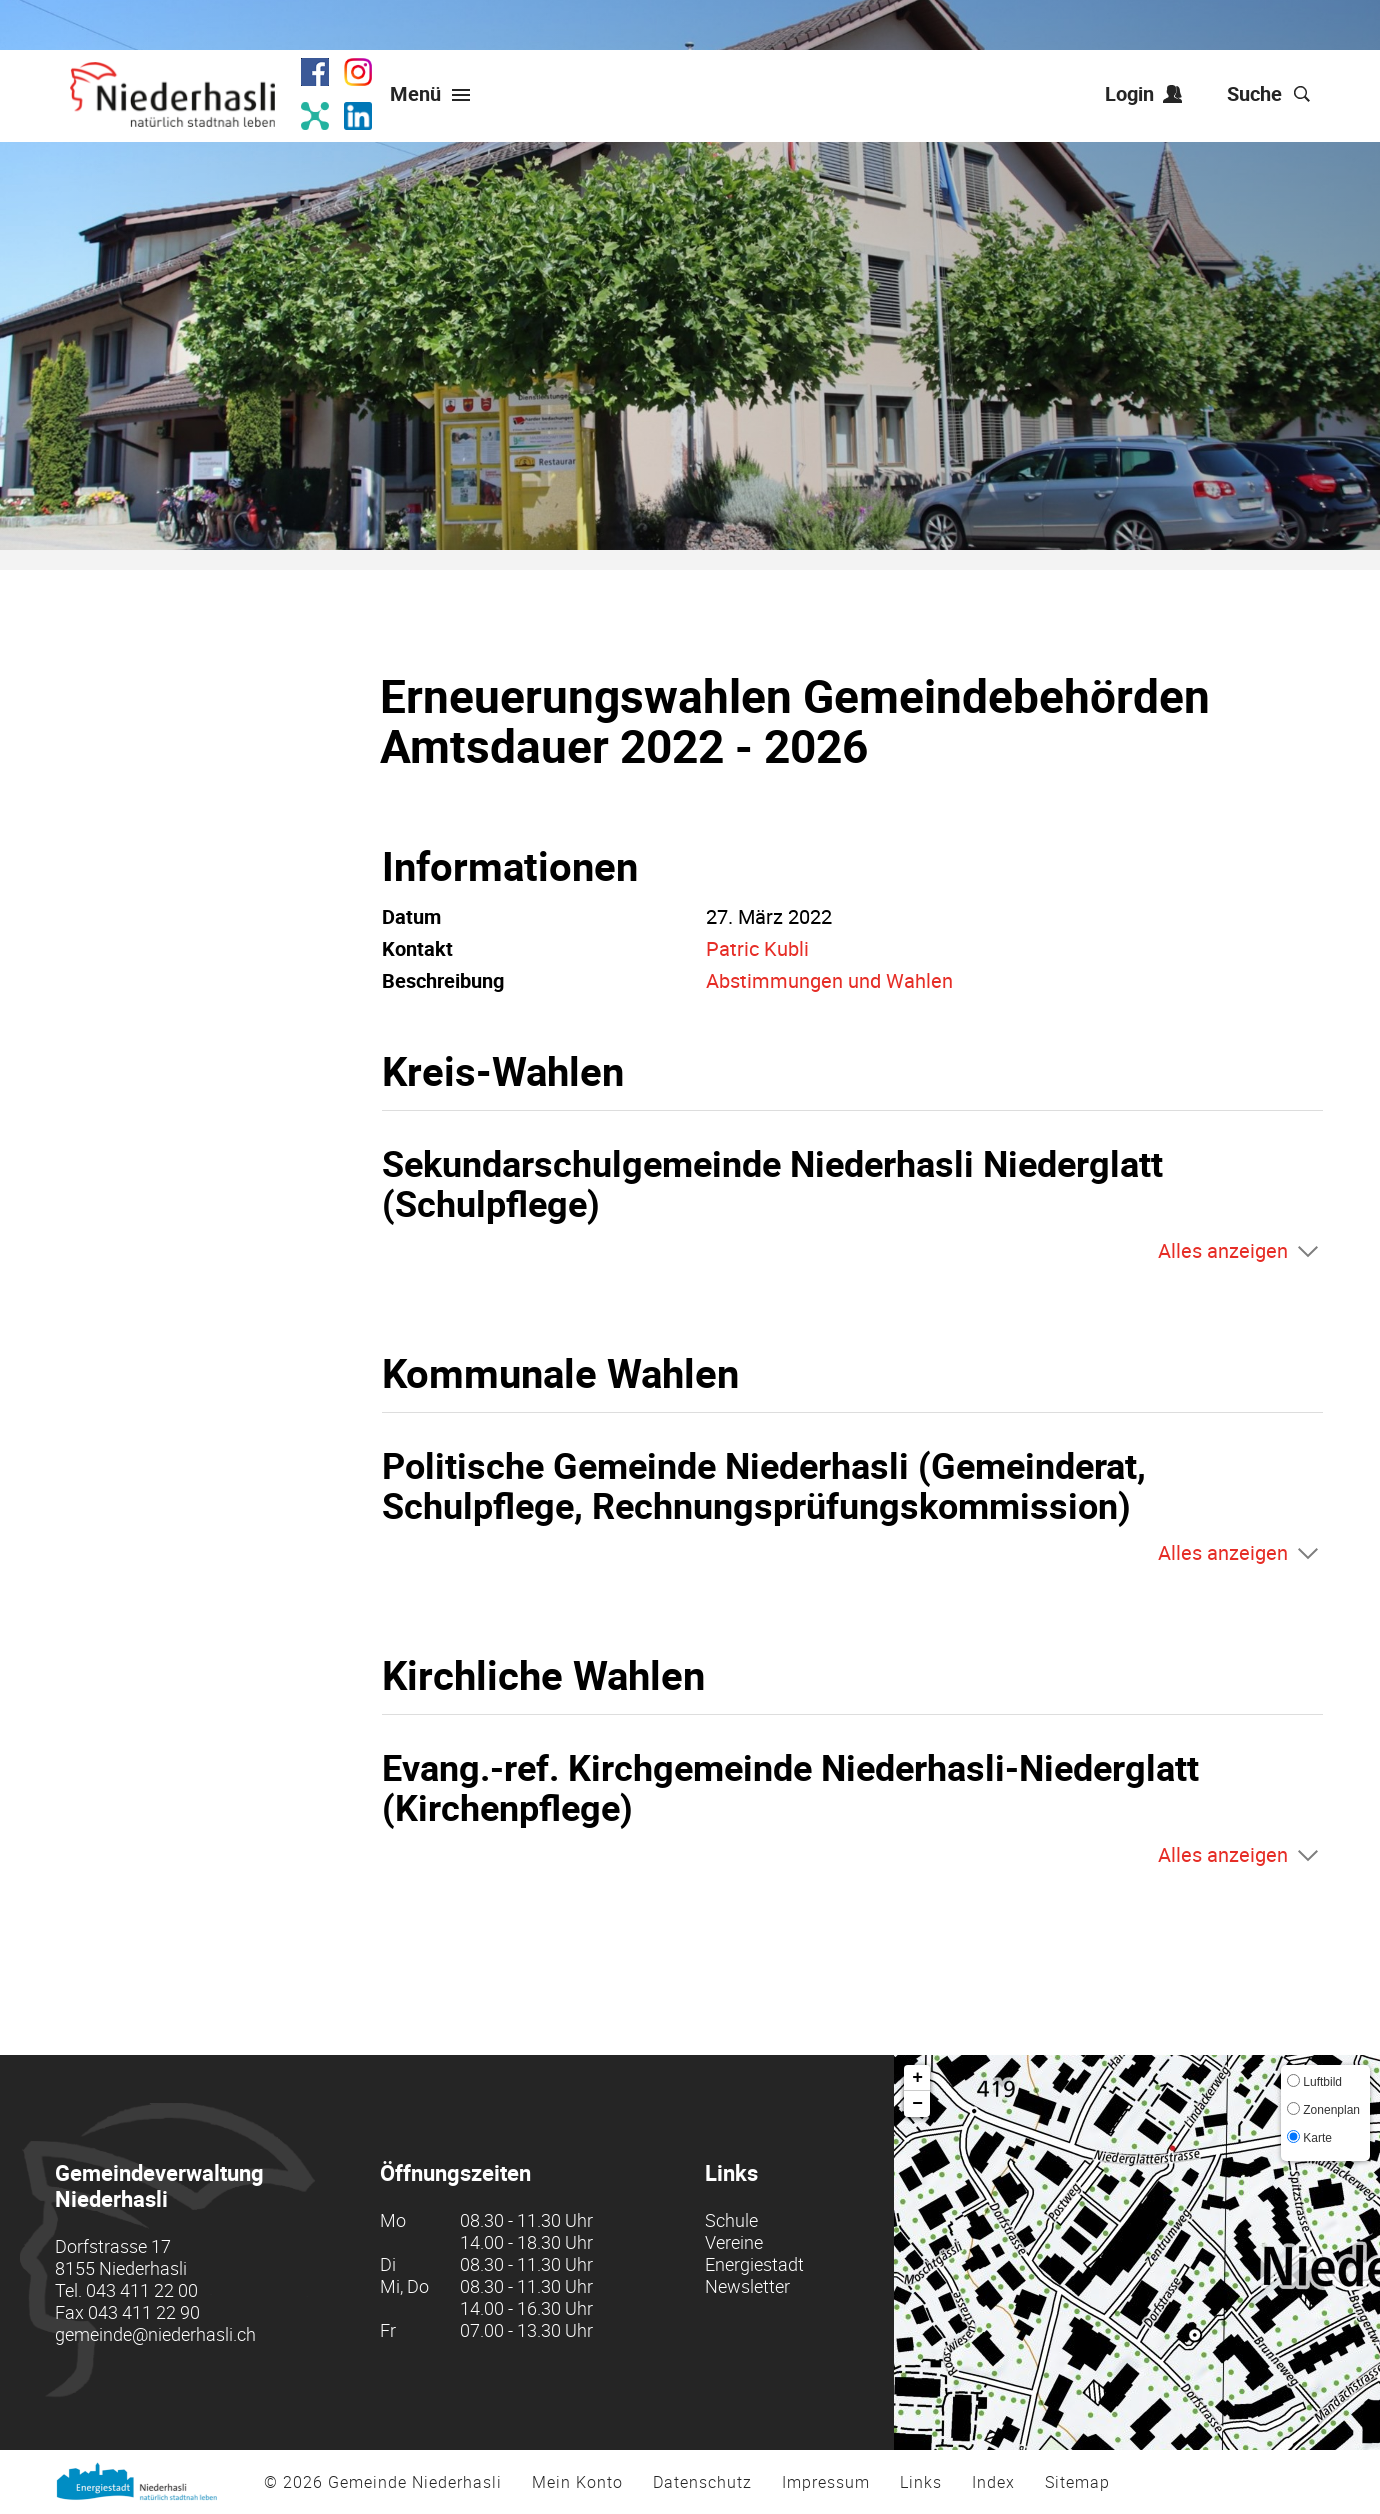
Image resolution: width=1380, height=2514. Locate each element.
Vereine (734, 2242)
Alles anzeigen (1223, 1250)
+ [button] (917, 2078)
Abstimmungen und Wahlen (829, 980)
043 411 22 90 (144, 2312)
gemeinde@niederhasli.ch (155, 2334)
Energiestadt (754, 2264)
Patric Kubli (757, 948)
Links (921, 2482)
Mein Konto (577, 2482)
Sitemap (1077, 2482)
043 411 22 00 (142, 2290)
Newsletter (747, 2286)
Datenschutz (702, 2482)
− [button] (917, 2104)
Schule (731, 2220)
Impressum (826, 2482)
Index (993, 2482)
